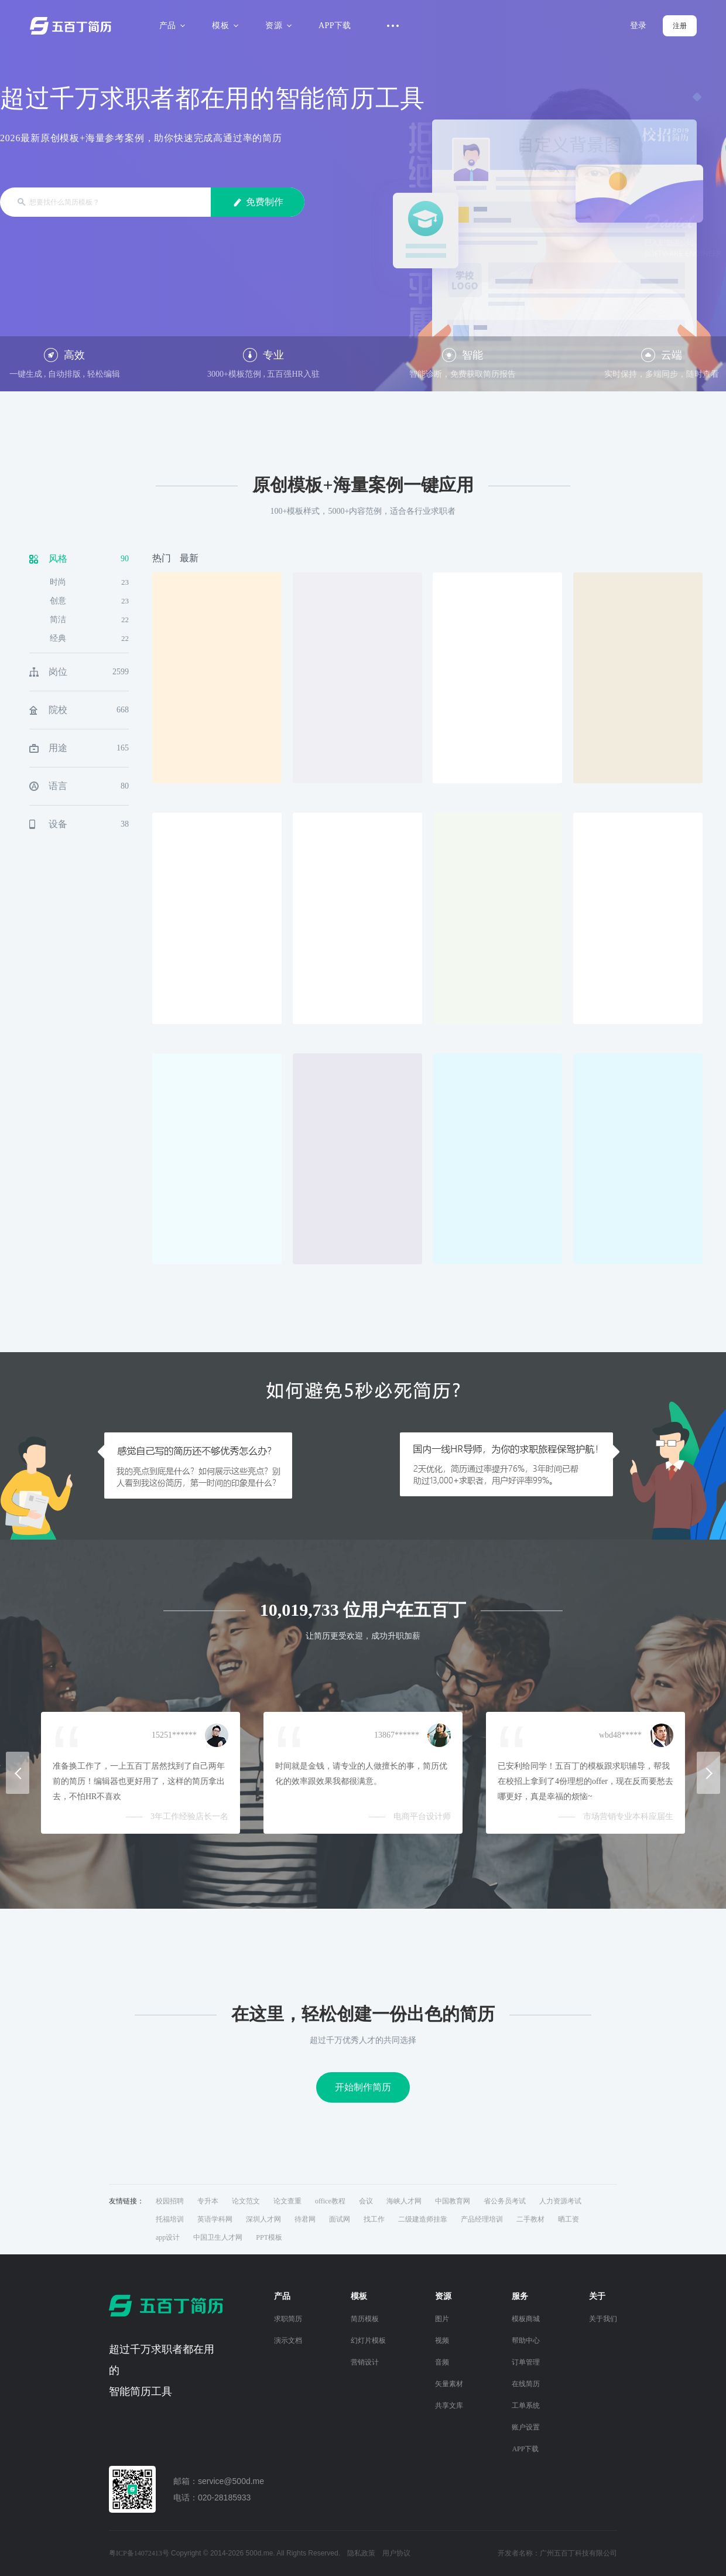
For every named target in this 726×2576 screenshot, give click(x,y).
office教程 (330, 2201)
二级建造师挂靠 (422, 2219)
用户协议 (396, 2553)
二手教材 (530, 2219)
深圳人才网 (263, 2219)
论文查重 (287, 2201)
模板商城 (526, 2319)
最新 (189, 558)
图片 (442, 2319)
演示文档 (288, 2340)
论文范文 (246, 2201)
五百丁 (73, 26)
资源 (276, 25)
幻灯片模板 (368, 2340)
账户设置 (526, 2427)
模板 (223, 25)
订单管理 (526, 2362)
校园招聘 (170, 2201)
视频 (442, 2340)
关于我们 (603, 2319)
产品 (170, 25)
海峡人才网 (404, 2201)
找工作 (374, 2219)
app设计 (168, 2237)
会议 (366, 2201)
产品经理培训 (482, 2219)
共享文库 (449, 2405)
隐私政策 (361, 2553)
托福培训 (170, 2219)
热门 (161, 558)
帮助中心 (526, 2340)
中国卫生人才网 (217, 2237)
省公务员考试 (505, 2201)
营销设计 (365, 2362)
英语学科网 (214, 2219)
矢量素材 (449, 2384)
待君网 (305, 2219)
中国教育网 (452, 2201)
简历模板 (365, 2319)
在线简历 (526, 2384)
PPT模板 (269, 2237)
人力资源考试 (560, 2201)
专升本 (207, 2201)
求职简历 (288, 2319)
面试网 (339, 2219)
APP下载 (335, 25)
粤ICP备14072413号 (139, 2553)
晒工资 (568, 2219)
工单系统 (526, 2405)
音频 (442, 2362)
